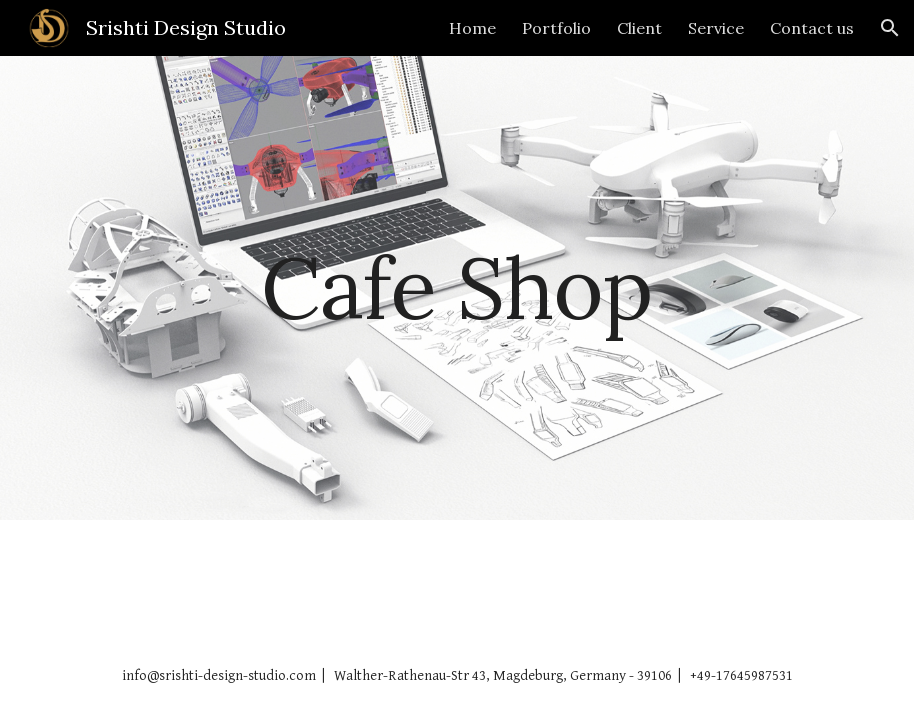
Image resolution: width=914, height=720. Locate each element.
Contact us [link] (812, 28)
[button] (890, 28)
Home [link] (472, 28)
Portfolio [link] (556, 28)
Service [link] (716, 28)
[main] (457, 287)
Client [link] (639, 28)
